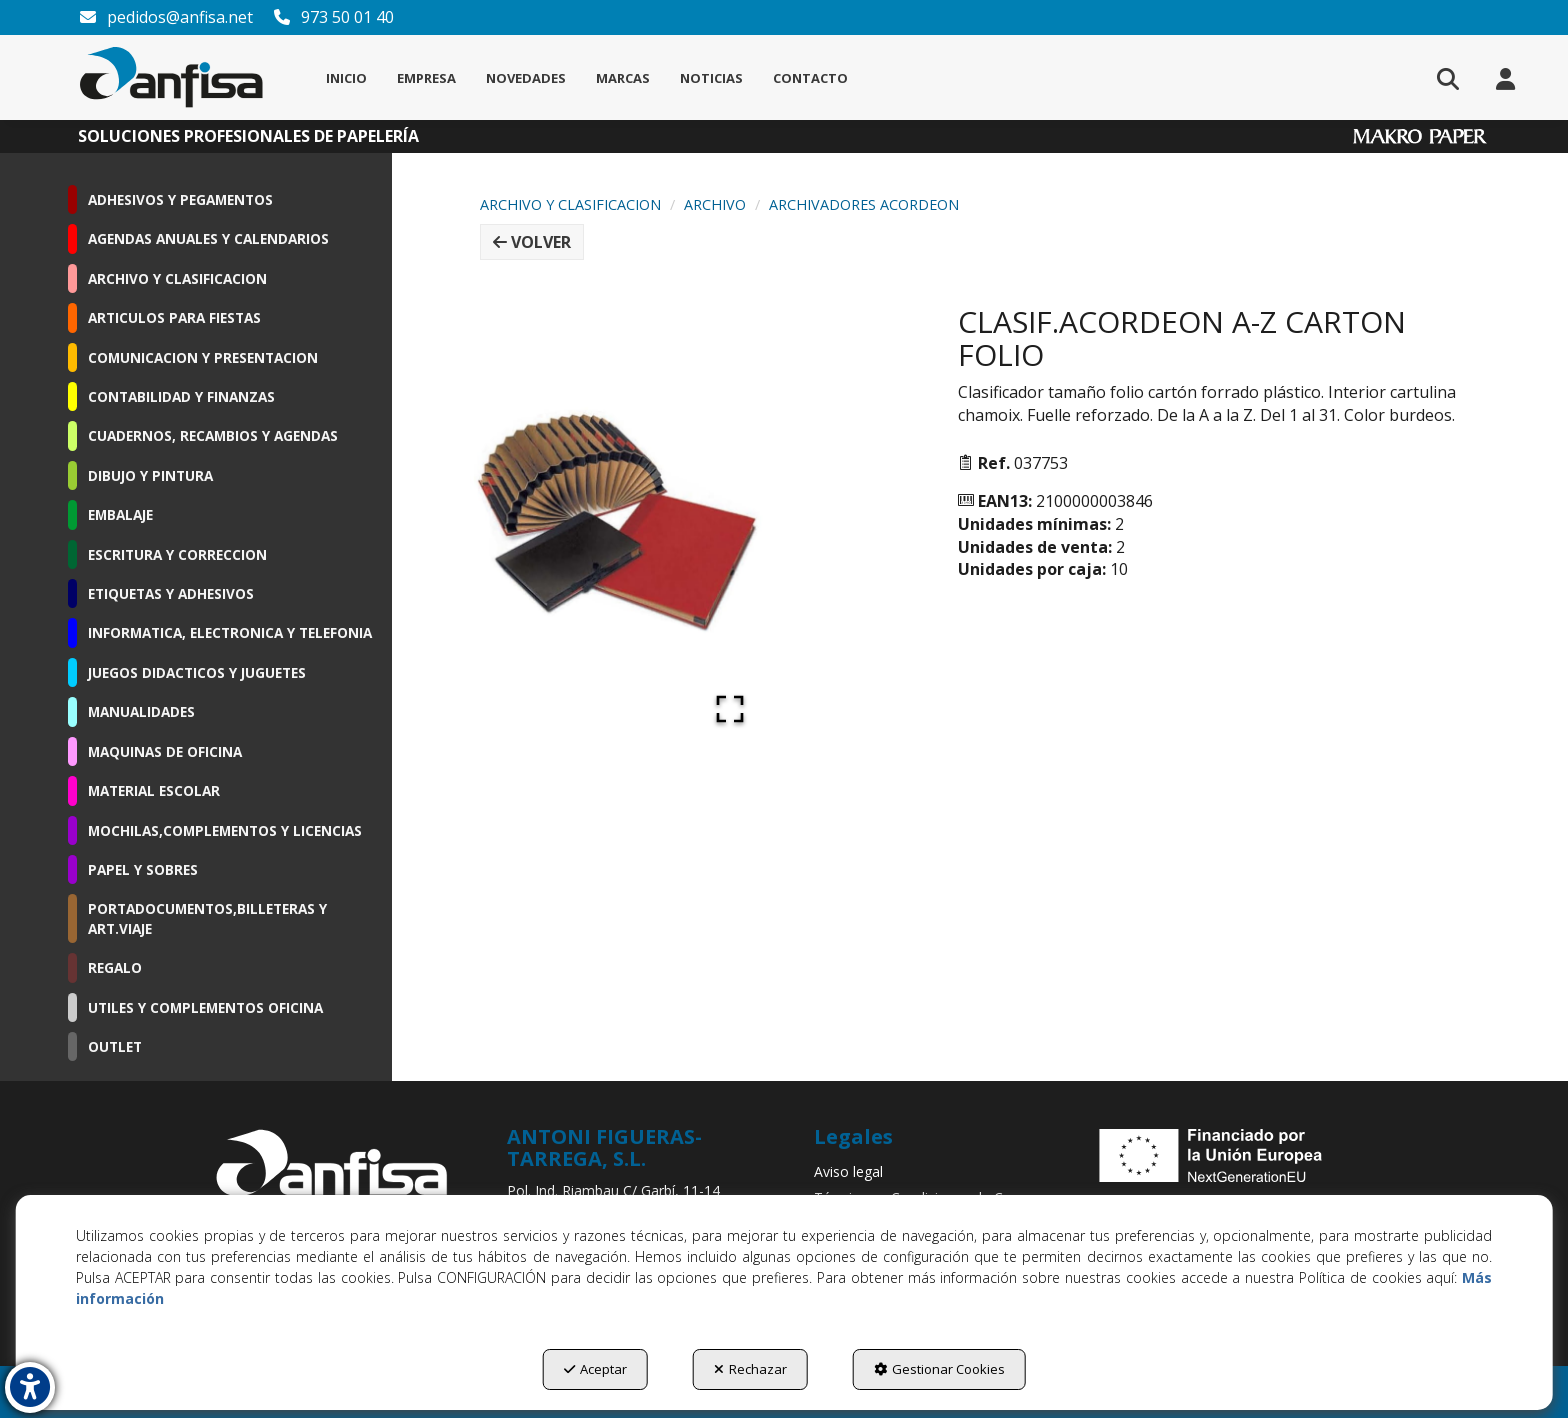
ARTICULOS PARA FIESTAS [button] (174, 317)
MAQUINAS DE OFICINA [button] (165, 751)
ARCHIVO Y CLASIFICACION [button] (177, 278)
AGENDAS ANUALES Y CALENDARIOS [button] (208, 238)
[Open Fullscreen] (730, 709)
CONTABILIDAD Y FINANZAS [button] (181, 396)
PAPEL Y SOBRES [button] (143, 869)
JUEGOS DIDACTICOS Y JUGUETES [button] (197, 672)
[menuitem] (346, 78)
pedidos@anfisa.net (165, 17)
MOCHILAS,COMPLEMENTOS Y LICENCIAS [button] (225, 830)
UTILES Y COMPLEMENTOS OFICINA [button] (205, 1007)
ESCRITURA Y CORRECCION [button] (177, 554)
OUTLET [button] (115, 1046)
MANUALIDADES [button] (141, 711)
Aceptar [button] (595, 1369)
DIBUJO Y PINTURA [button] (150, 475)
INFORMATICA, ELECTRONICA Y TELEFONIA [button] (230, 632)
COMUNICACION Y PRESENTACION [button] (203, 357)
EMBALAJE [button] (120, 514)
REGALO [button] (115, 967)
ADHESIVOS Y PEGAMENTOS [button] (180, 199)
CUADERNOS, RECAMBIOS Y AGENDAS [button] (213, 435)
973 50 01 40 (333, 17)
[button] (171, 77)
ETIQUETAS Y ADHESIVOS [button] (171, 593)
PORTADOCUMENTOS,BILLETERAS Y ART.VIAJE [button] (207, 918)
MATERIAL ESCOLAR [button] (154, 790)
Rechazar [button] (750, 1369)
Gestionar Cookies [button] (939, 1369)
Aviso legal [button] (848, 1171)
